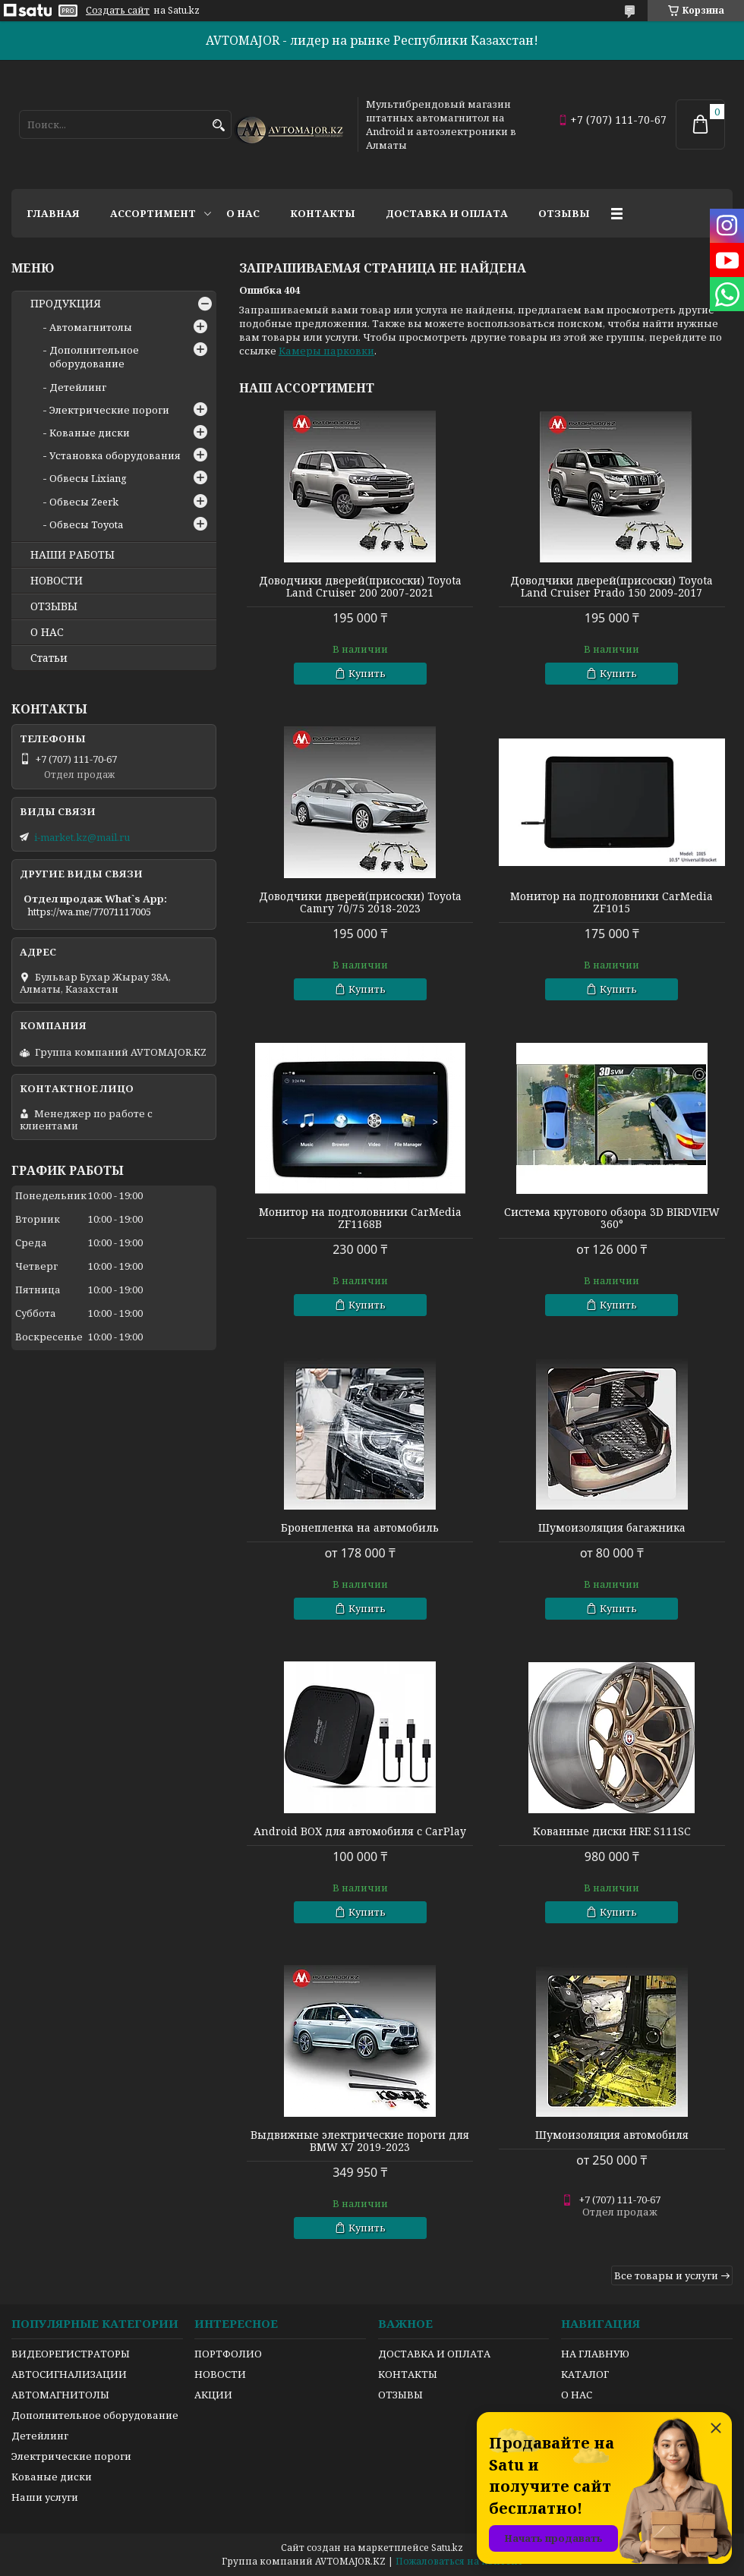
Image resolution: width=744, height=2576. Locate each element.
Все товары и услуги (666, 2275)
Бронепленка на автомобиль (360, 1528)
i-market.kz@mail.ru (82, 837)
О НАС (47, 632)
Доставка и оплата (447, 213)
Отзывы (564, 213)
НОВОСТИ (56, 580)
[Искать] (218, 125)
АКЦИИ (213, 2394)
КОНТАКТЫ (407, 2374)
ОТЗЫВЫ (53, 606)
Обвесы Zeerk (83, 502)
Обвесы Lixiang (88, 478)
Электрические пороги (109, 410)
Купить (367, 673)
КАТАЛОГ (585, 2374)
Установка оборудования (115, 455)
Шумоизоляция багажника (612, 1528)
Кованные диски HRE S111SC (612, 1831)
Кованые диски (89, 432)
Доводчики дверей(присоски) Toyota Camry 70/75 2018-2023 (360, 902)
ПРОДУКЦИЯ (65, 303)
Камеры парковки (326, 350)
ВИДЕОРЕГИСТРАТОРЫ (70, 2353)
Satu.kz (447, 2547)
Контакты (322, 213)
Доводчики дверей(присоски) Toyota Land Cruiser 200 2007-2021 (360, 587)
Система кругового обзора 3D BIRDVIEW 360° (612, 1218)
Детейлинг (77, 387)
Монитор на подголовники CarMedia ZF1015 (611, 902)
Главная (53, 213)
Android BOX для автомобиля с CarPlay (360, 1831)
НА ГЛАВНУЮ (595, 2353)
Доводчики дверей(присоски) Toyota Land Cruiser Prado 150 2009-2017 (611, 587)
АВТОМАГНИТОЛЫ (60, 2394)
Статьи (49, 658)
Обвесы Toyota (86, 524)
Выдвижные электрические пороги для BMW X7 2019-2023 (360, 2141)
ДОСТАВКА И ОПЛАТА (434, 2353)
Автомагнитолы (90, 327)
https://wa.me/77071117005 (89, 911)
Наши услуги (44, 2497)
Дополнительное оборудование (94, 356)
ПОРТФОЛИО (228, 2353)
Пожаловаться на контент (459, 2561)
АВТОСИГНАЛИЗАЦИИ (69, 2374)
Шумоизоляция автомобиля (612, 2135)
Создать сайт (118, 10)
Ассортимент (153, 213)
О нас (243, 213)
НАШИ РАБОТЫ (72, 555)
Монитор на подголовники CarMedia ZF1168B (360, 1218)
